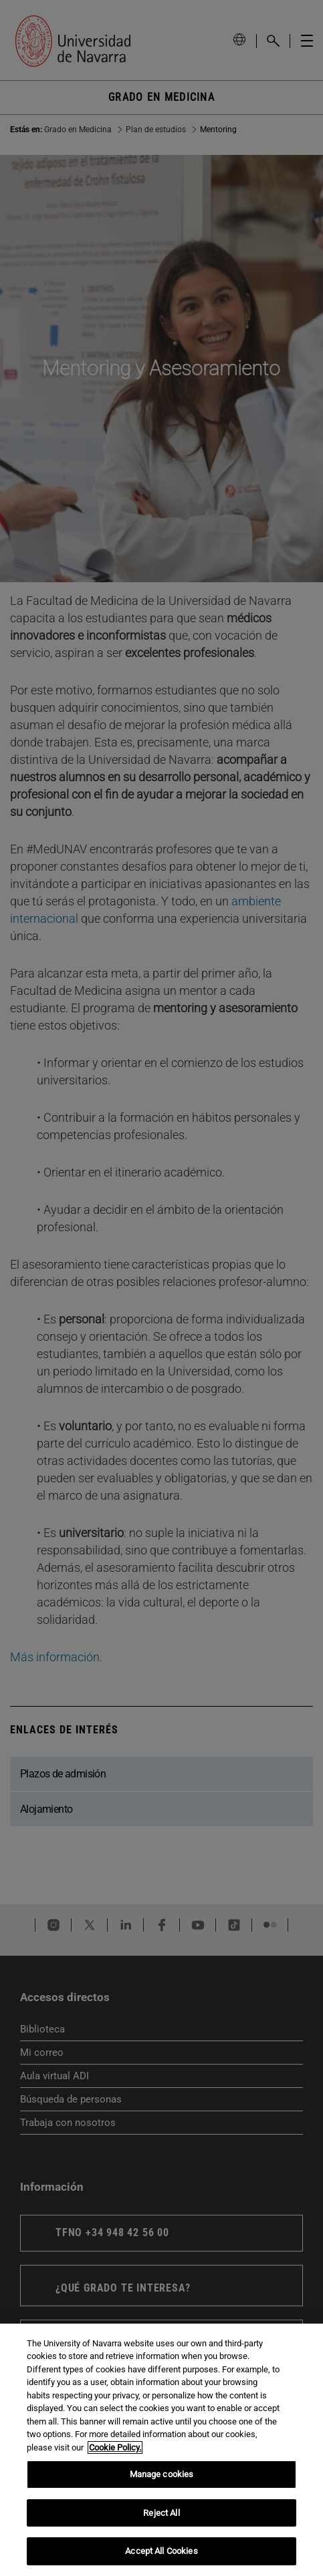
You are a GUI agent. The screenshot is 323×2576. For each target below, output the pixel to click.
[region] (161, 2450)
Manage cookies (162, 2474)
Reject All (161, 2513)
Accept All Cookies (161, 2551)
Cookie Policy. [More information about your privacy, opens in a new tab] (115, 2447)
